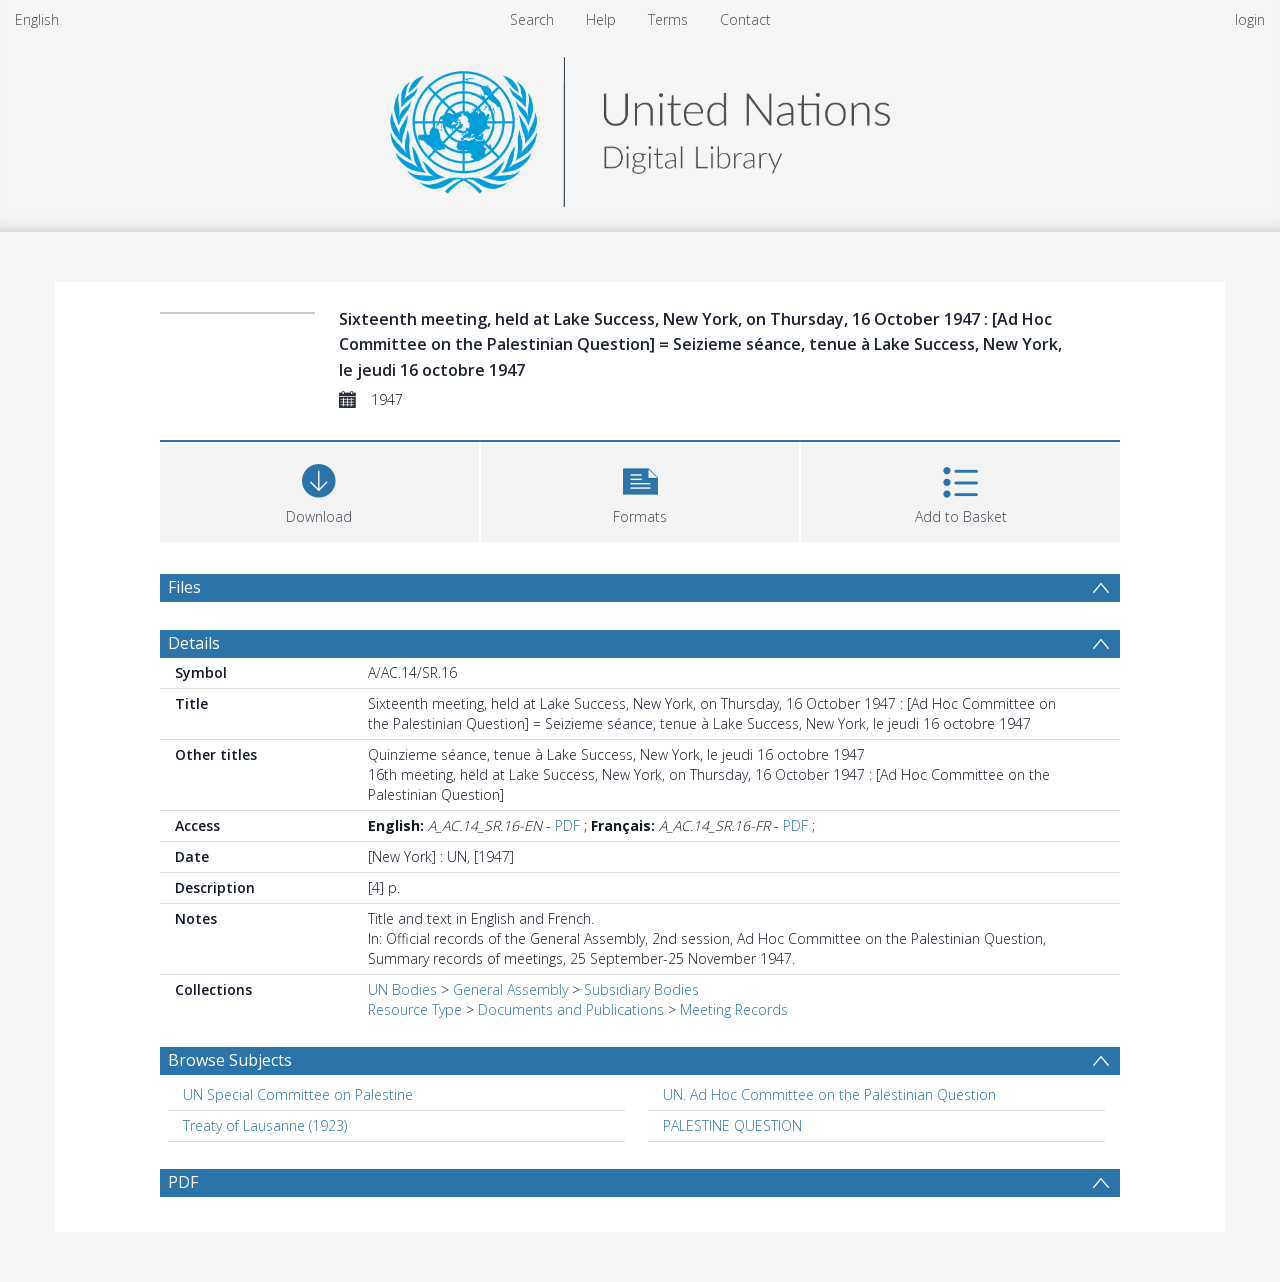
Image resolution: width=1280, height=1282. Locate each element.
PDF (567, 825)
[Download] (319, 489)
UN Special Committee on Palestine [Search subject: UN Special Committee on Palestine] (298, 1094)
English (37, 19)
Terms (668, 19)
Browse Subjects (230, 1060)
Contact (745, 19)
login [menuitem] (1250, 19)
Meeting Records (734, 1009)
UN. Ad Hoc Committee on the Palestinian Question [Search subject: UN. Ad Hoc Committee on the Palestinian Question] (829, 1094)
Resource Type (415, 1009)
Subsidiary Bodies (641, 989)
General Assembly (510, 989)
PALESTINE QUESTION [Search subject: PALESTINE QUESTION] (732, 1125)
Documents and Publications (571, 1009)
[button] (640, 489)
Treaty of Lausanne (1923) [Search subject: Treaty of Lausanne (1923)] (265, 1125)
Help (601, 19)
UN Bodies (402, 989)
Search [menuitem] (532, 19)
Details (194, 643)
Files (184, 587)
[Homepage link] (640, 126)
